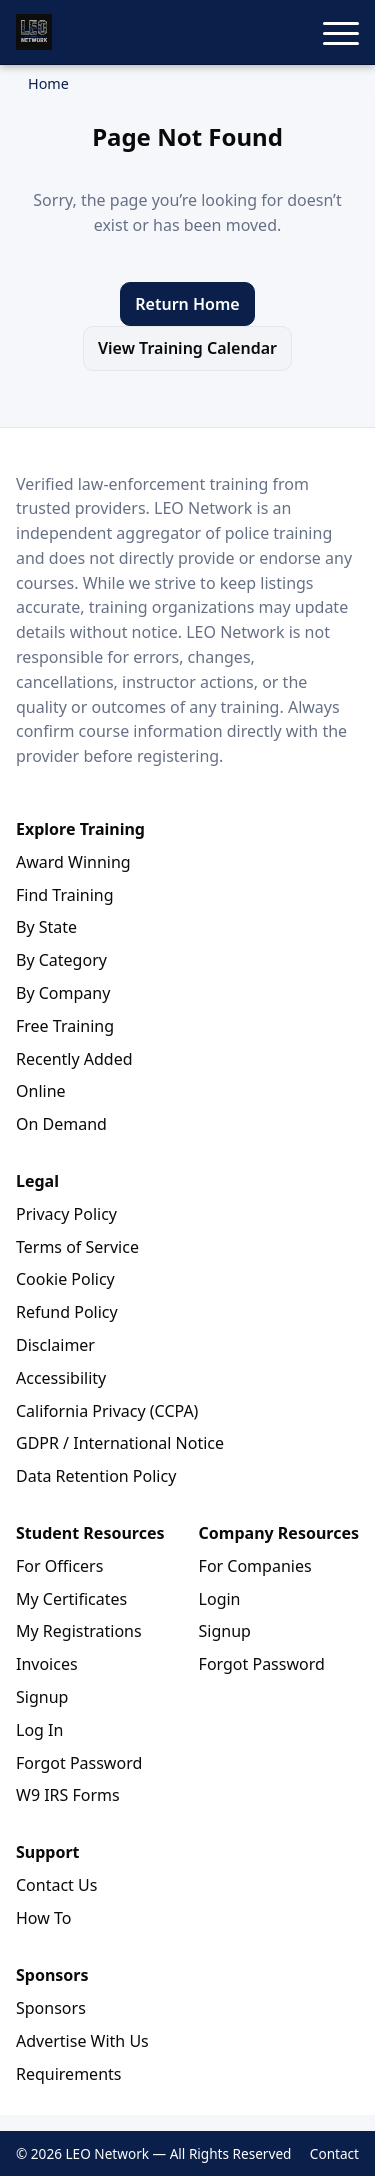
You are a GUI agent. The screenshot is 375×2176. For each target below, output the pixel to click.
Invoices (47, 1664)
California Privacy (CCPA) (107, 1411)
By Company (63, 993)
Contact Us (56, 1885)
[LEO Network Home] (34, 32)
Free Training (65, 1026)
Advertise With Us (82, 2041)
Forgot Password (79, 1763)
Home (48, 83)
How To (43, 1918)
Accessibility (61, 1378)
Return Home (187, 304)
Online (41, 1091)
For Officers (59, 1566)
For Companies (255, 1566)
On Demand (61, 1124)
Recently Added (74, 1059)
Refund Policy (67, 1312)
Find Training (65, 895)
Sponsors (51, 2008)
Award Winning (73, 862)
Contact (334, 2153)
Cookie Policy (65, 1279)
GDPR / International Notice (120, 1443)
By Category (61, 960)
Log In (39, 1730)
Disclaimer (55, 1345)
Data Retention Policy (96, 1476)
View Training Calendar (187, 348)
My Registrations (79, 1631)
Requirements (68, 2074)
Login (220, 1599)
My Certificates (71, 1599)
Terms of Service (77, 1247)
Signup (42, 1697)
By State (46, 927)
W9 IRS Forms (68, 1795)
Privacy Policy (66, 1214)
